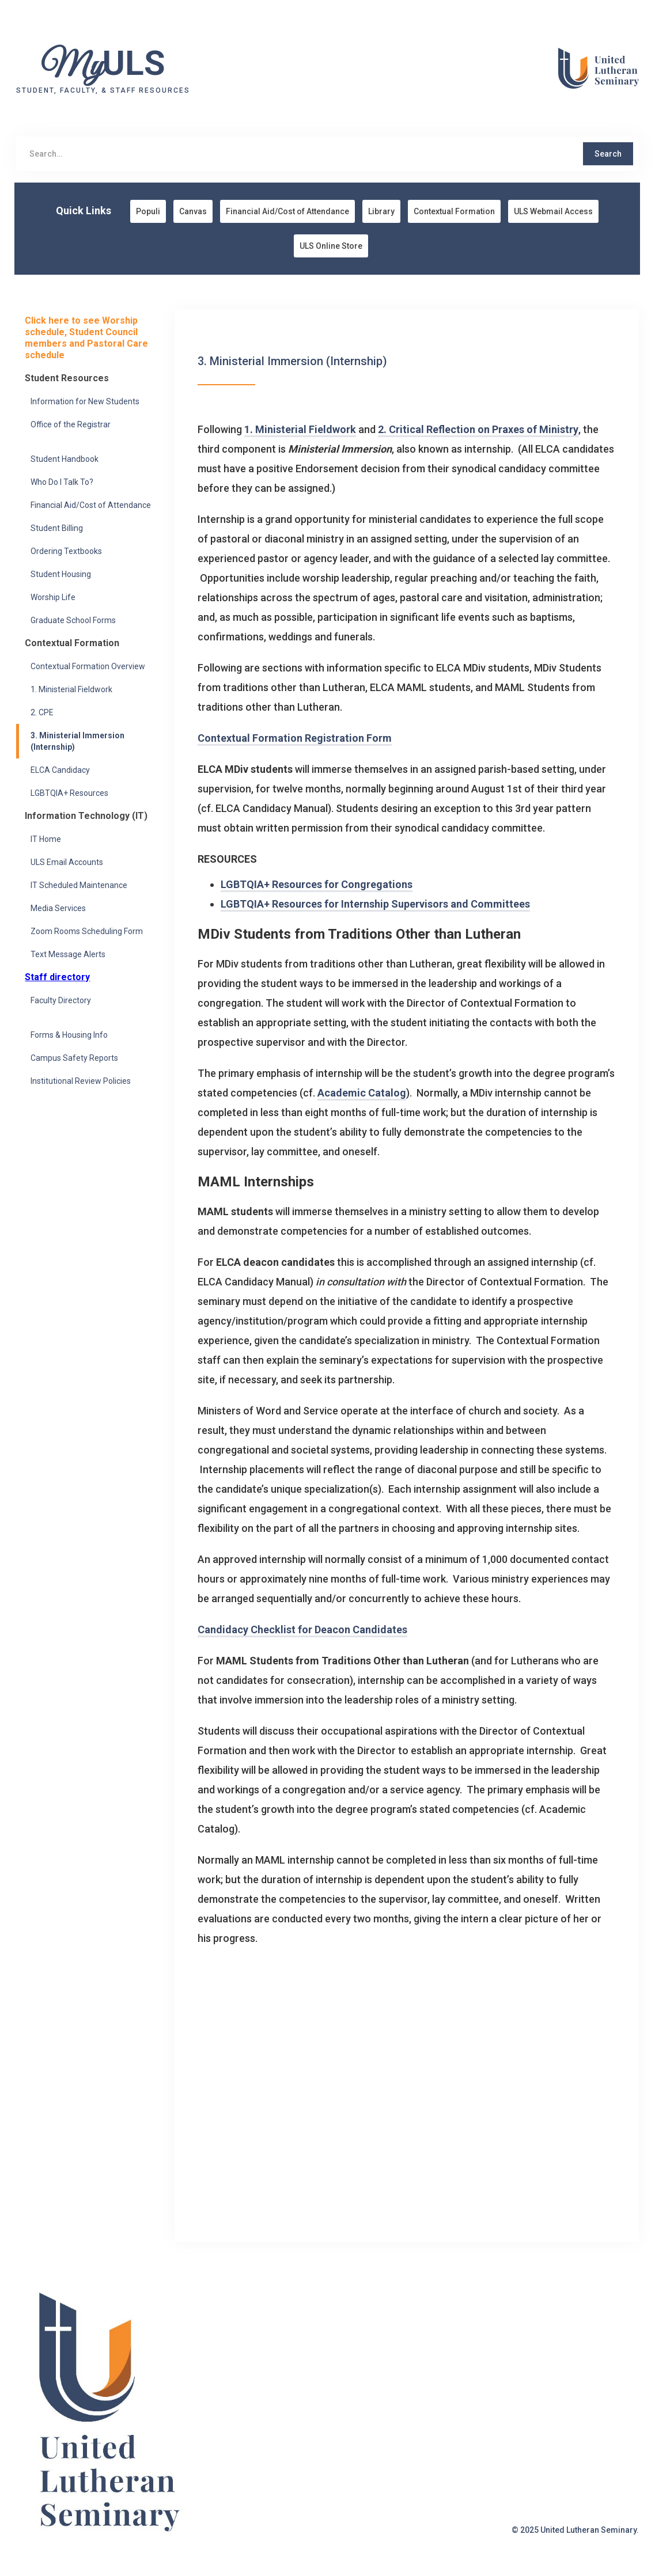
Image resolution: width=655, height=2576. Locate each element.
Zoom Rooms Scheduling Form (87, 931)
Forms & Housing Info (69, 1034)
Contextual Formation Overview (88, 666)
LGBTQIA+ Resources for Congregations (316, 884)
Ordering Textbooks (66, 551)
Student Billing (57, 528)
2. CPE (42, 712)
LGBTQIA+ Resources (69, 793)
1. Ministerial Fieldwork (71, 689)
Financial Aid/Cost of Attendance (91, 505)
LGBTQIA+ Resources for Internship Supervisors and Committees (375, 904)
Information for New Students (85, 401)
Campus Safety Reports (74, 1058)
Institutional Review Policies (81, 1081)
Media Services (58, 908)
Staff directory (57, 977)
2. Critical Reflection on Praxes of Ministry (478, 429)
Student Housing (61, 574)
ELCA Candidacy (60, 770)
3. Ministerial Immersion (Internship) (77, 741)
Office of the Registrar (71, 424)
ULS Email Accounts (67, 862)
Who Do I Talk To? (62, 482)
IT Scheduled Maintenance (79, 885)
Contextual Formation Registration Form (295, 738)
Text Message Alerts (68, 954)
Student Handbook (65, 459)
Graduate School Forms (73, 620)
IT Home (46, 839)
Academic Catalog (361, 1093)
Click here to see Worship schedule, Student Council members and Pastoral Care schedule (86, 338)
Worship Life (53, 597)
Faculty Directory (61, 1000)
